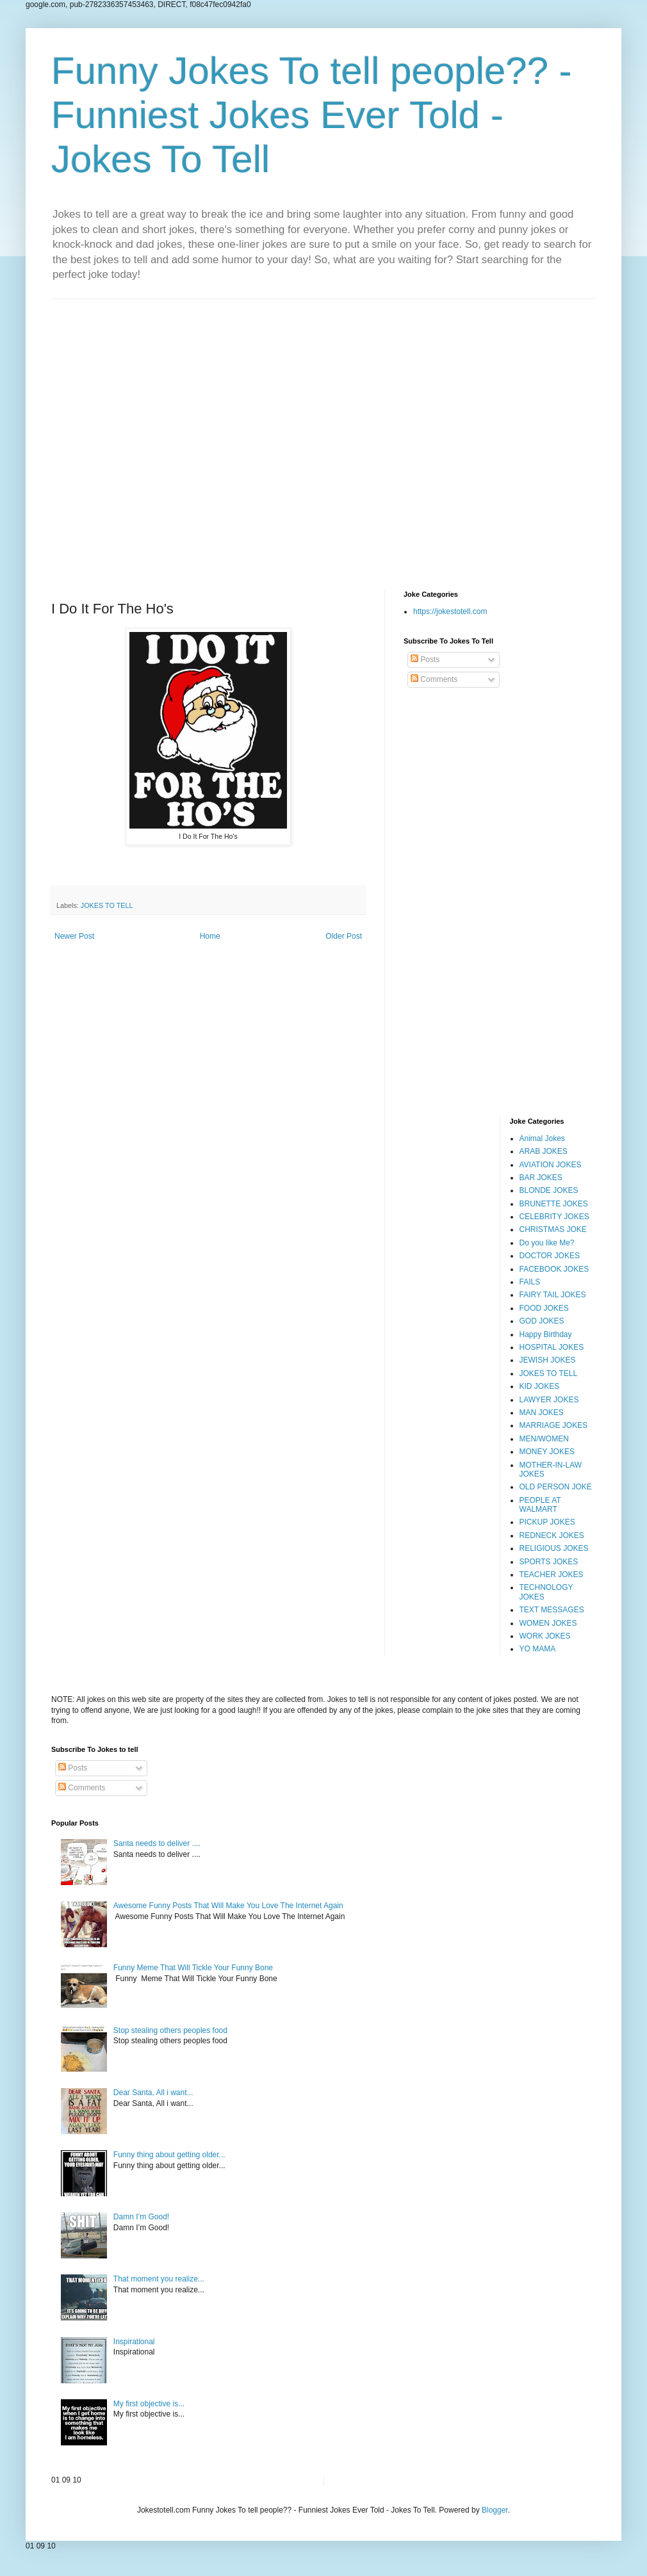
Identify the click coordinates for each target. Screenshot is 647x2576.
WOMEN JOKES (548, 1623)
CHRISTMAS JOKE (553, 1229)
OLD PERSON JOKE (556, 1486)
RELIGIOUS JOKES (554, 1548)
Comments (434, 679)
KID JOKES (540, 1386)
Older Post (343, 936)
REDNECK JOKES (552, 1535)
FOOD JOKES (544, 1308)
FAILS (530, 1281)
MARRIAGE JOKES (554, 1425)
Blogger (495, 2510)
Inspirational (134, 2341)
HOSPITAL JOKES (552, 1347)
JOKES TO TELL (107, 905)
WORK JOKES (545, 1636)
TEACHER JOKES (552, 1574)
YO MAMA (538, 1648)
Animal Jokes (542, 1138)
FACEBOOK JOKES (554, 1269)
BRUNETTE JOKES (554, 1203)
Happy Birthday (546, 1334)
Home (210, 936)
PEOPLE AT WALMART (540, 1505)
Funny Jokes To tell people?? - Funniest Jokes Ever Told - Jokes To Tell (311, 115)
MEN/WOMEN (544, 1438)
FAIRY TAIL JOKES (553, 1294)
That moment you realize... (158, 2278)
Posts (425, 659)
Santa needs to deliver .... (157, 1843)
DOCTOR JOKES (550, 1255)
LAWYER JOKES (549, 1399)
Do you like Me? (547, 1242)
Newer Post (74, 936)
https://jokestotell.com (450, 611)
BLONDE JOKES (549, 1190)
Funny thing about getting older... (169, 2154)
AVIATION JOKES (551, 1164)
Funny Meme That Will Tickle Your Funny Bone (193, 1967)
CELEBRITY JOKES (554, 1216)
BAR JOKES (541, 1177)
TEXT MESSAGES (552, 1609)
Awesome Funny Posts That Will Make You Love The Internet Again (228, 1905)
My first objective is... (148, 2403)
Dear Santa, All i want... (153, 2092)
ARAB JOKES (544, 1151)
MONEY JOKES (547, 1451)
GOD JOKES (542, 1320)
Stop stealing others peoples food (170, 2030)
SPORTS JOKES (549, 1561)
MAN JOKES (542, 1412)
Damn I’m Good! (141, 2216)
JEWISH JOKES (548, 1360)
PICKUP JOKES (547, 1522)
